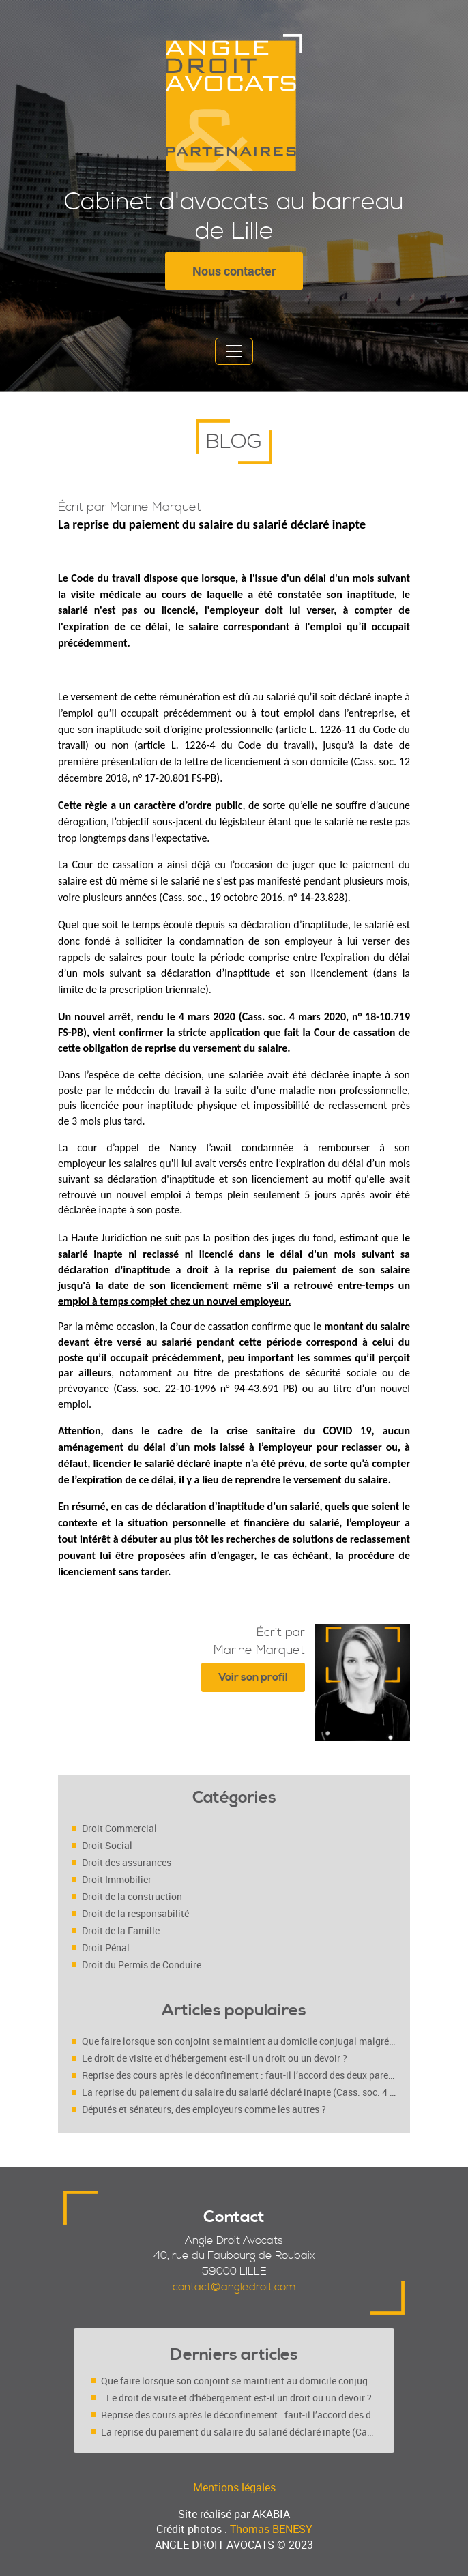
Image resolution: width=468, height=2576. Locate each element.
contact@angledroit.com (234, 2287)
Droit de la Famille (121, 1930)
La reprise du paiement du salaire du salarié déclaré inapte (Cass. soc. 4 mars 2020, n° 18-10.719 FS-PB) (239, 2092)
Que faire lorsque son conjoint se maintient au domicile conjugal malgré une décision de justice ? (239, 2040)
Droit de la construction (132, 1896)
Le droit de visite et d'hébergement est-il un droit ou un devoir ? (214, 2058)
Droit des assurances (126, 1862)
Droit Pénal (106, 1947)
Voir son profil (253, 1677)
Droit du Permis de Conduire (141, 1964)
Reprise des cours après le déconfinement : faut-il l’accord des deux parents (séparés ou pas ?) (239, 2075)
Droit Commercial (119, 1828)
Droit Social (107, 1845)
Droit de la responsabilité (135, 1913)
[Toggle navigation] (234, 351)
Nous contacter (234, 271)
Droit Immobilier (116, 1879)
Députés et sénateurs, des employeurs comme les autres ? (204, 2109)
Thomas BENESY (271, 2528)
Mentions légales (234, 2487)
